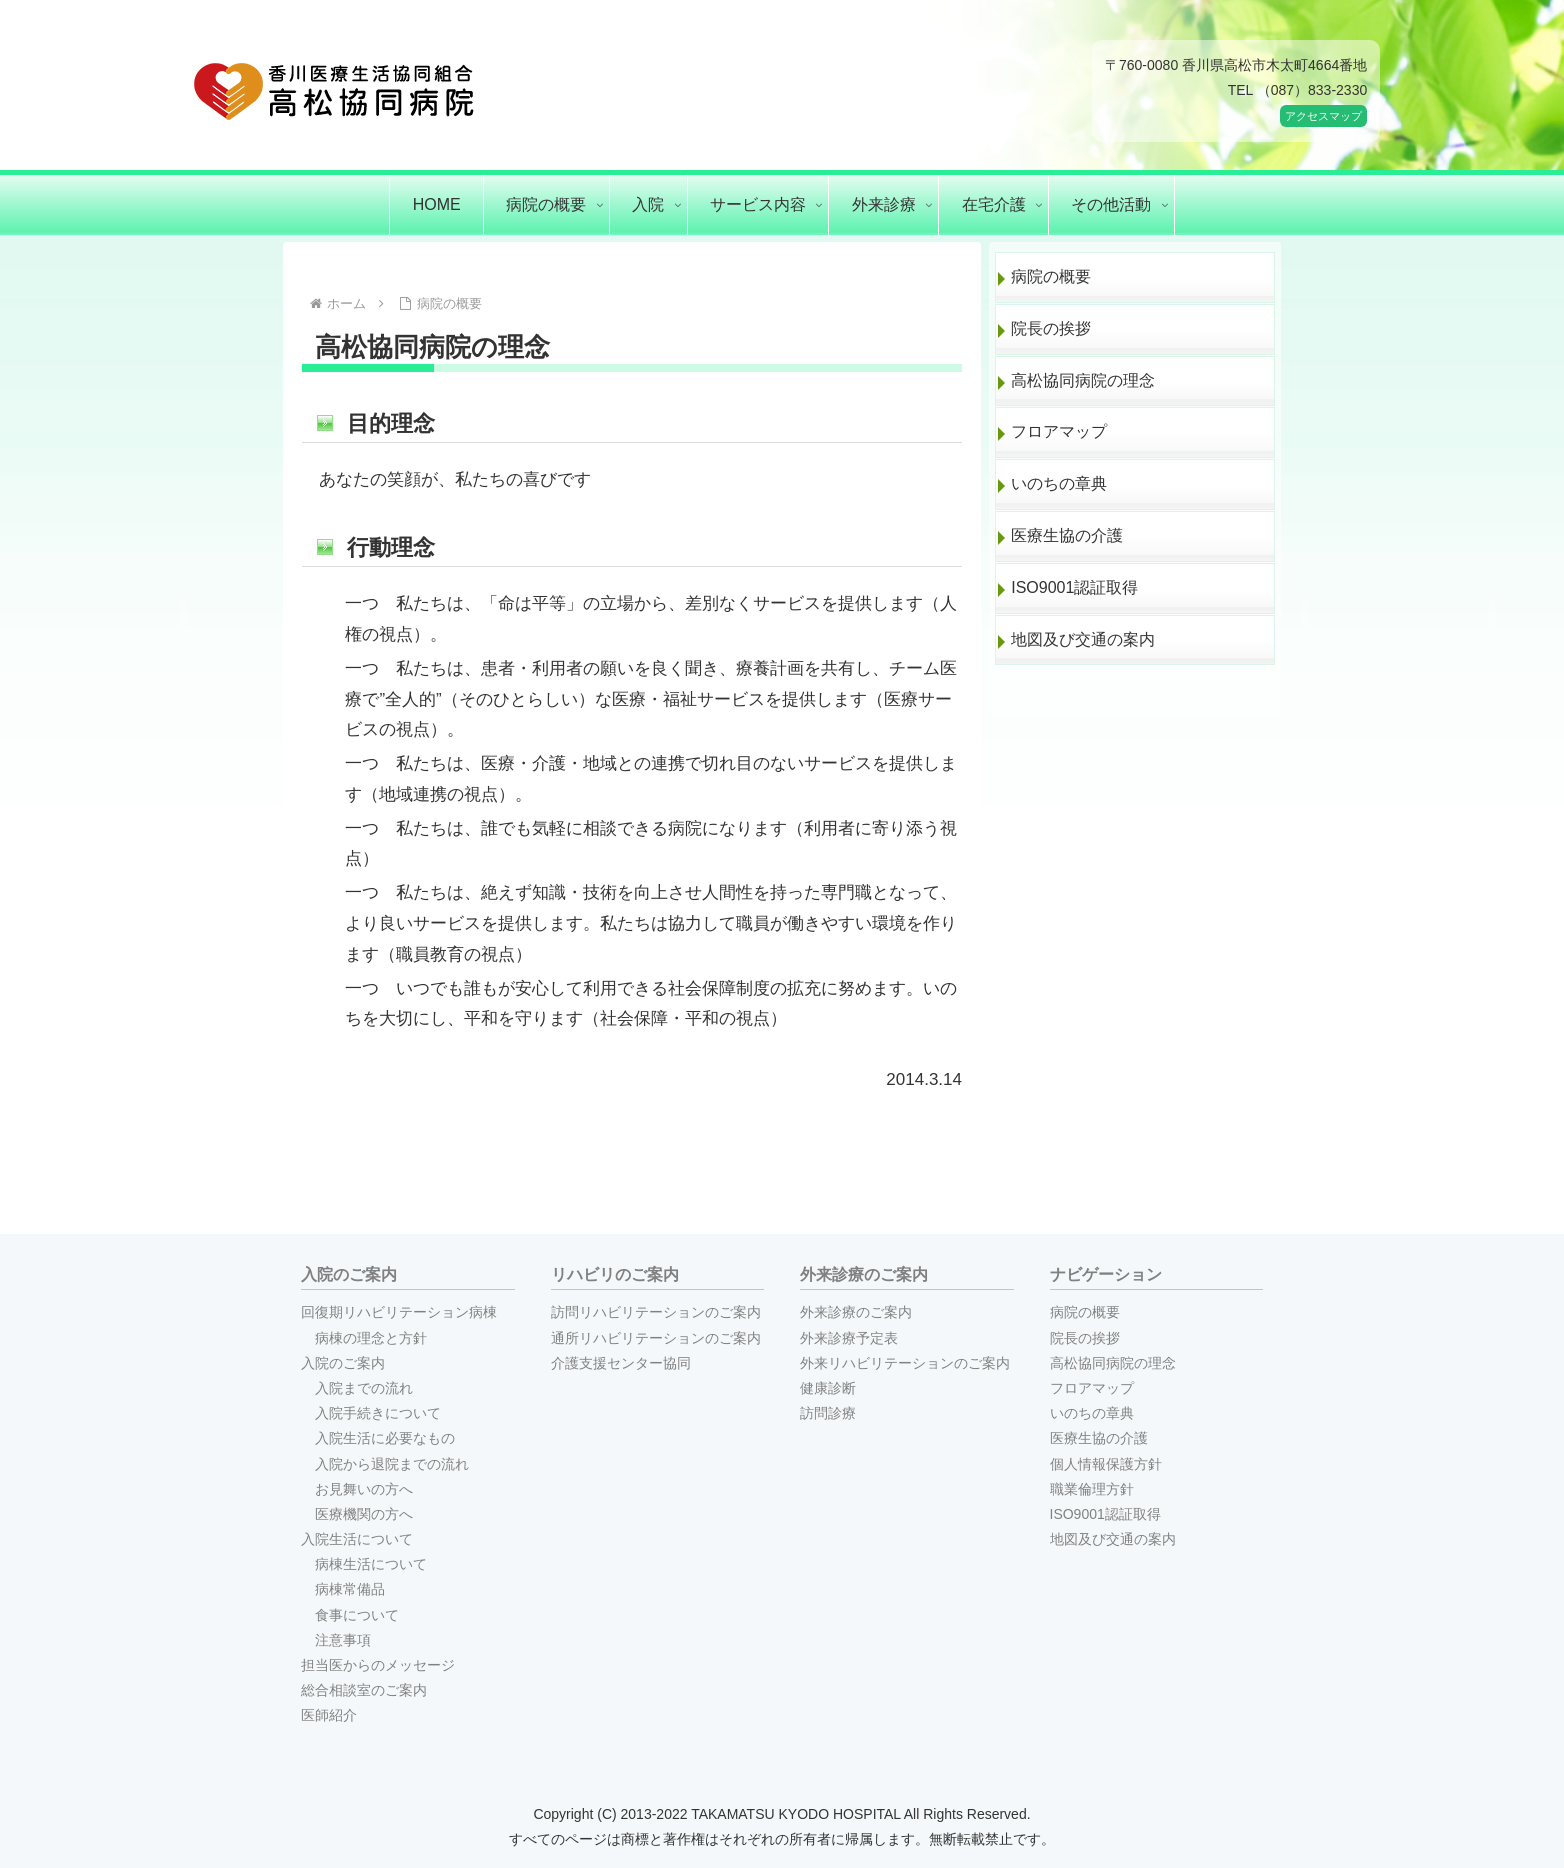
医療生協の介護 (1067, 535)
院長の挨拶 (1051, 328)
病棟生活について (371, 1564)
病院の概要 (1051, 276)
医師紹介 (329, 1715)
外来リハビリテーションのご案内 (905, 1363)
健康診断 (828, 1388)
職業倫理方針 (1092, 1489)
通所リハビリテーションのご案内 (656, 1338)
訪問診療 (828, 1413)
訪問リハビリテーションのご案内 (656, 1312)
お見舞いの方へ (364, 1489)
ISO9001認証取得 (1074, 587)
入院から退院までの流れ (392, 1464)
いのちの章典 (1059, 483)
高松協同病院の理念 (1083, 380)
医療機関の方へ (364, 1514)
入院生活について (357, 1539)
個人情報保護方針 (1106, 1464)
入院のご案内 (343, 1363)
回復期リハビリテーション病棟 (399, 1312)
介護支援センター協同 (621, 1363)
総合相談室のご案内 (364, 1690)
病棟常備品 (350, 1589)
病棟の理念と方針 (371, 1338)
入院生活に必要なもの (385, 1438)
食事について (357, 1615)
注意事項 (343, 1640)
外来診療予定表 (849, 1338)
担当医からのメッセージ (378, 1665)
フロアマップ (1059, 431)
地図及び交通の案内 (1083, 639)
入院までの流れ (364, 1388)
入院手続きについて (378, 1413)
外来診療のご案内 (856, 1312)
